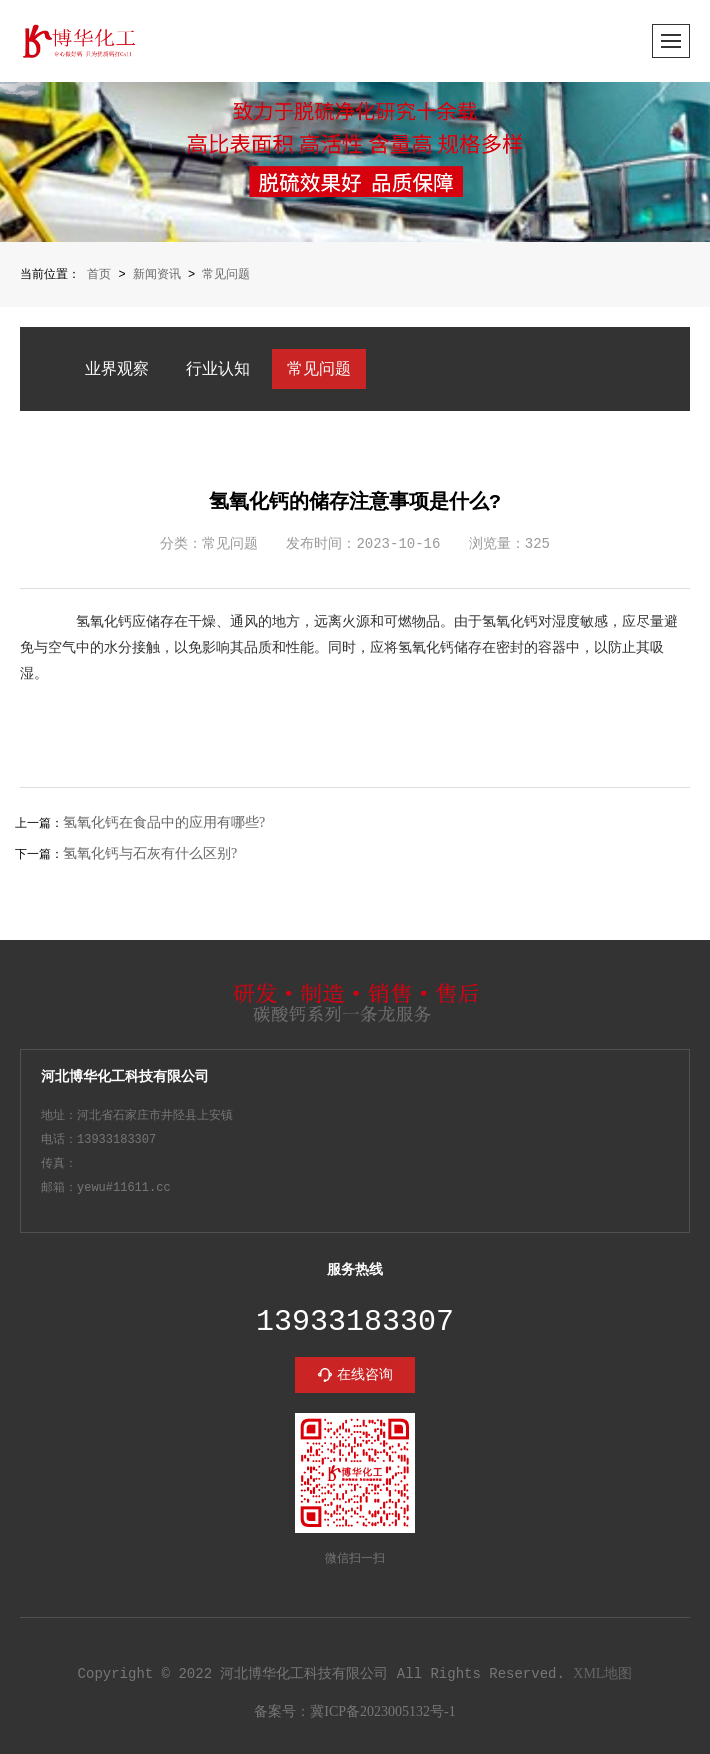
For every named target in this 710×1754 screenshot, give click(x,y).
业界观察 (117, 367)
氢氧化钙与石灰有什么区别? (150, 852)
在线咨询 (365, 1372)
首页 (99, 274)
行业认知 (218, 367)
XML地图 (602, 1672)
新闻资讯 (157, 274)
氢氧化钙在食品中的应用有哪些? (164, 822)
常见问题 (226, 274)
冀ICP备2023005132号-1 (382, 1711)
